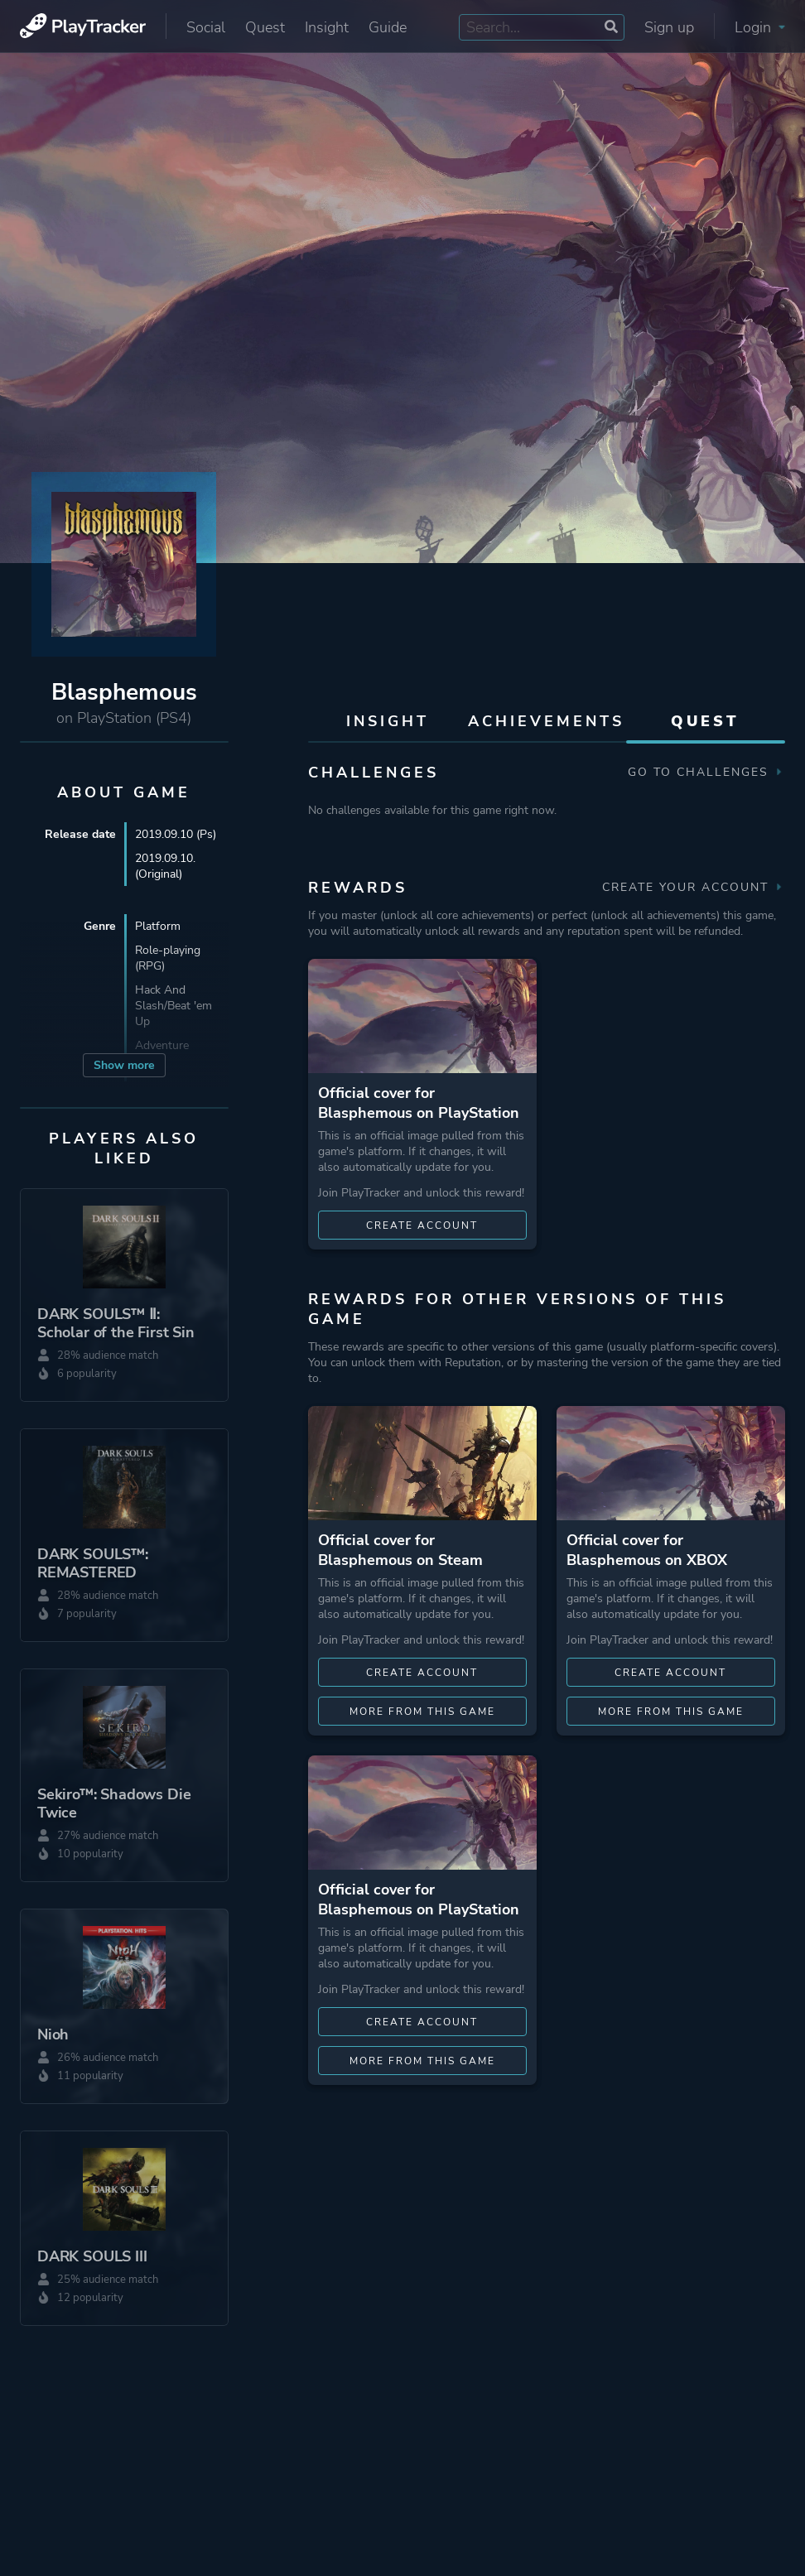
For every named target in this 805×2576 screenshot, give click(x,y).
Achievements (546, 721)
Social (205, 27)
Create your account (693, 887)
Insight (327, 27)
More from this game (422, 1711)
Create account (422, 1225)
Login (760, 27)
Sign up (669, 27)
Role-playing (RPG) (167, 958)
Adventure (162, 1045)
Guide (388, 27)
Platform (158, 926)
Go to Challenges (706, 772)
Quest (265, 27)
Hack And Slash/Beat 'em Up (173, 1005)
